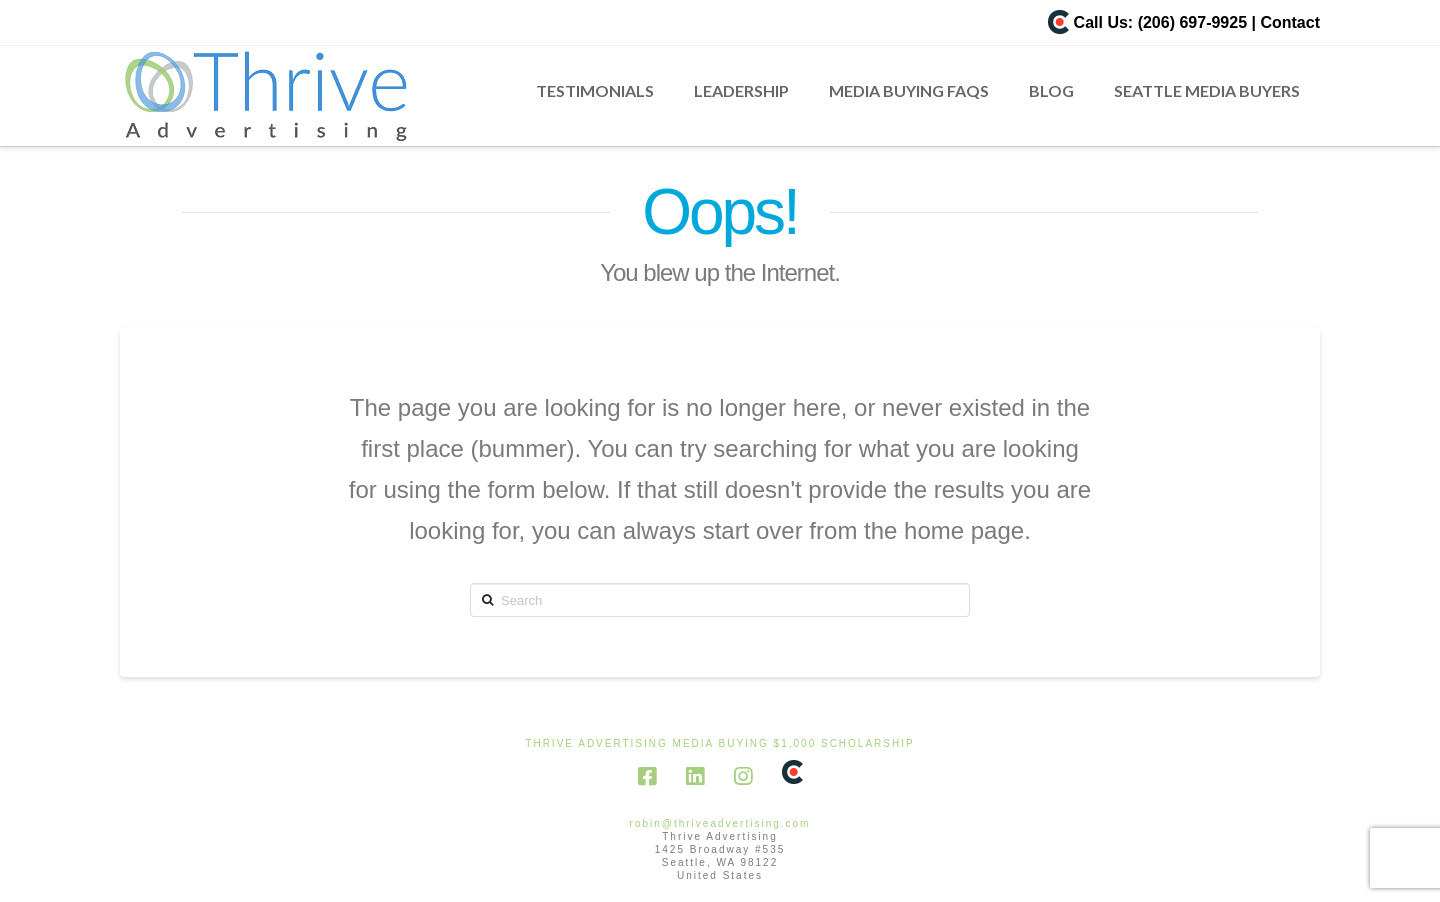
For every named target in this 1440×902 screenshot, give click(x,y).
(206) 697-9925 (1192, 22)
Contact (1290, 22)
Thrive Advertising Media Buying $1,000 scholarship (719, 743)
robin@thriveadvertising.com (720, 823)
